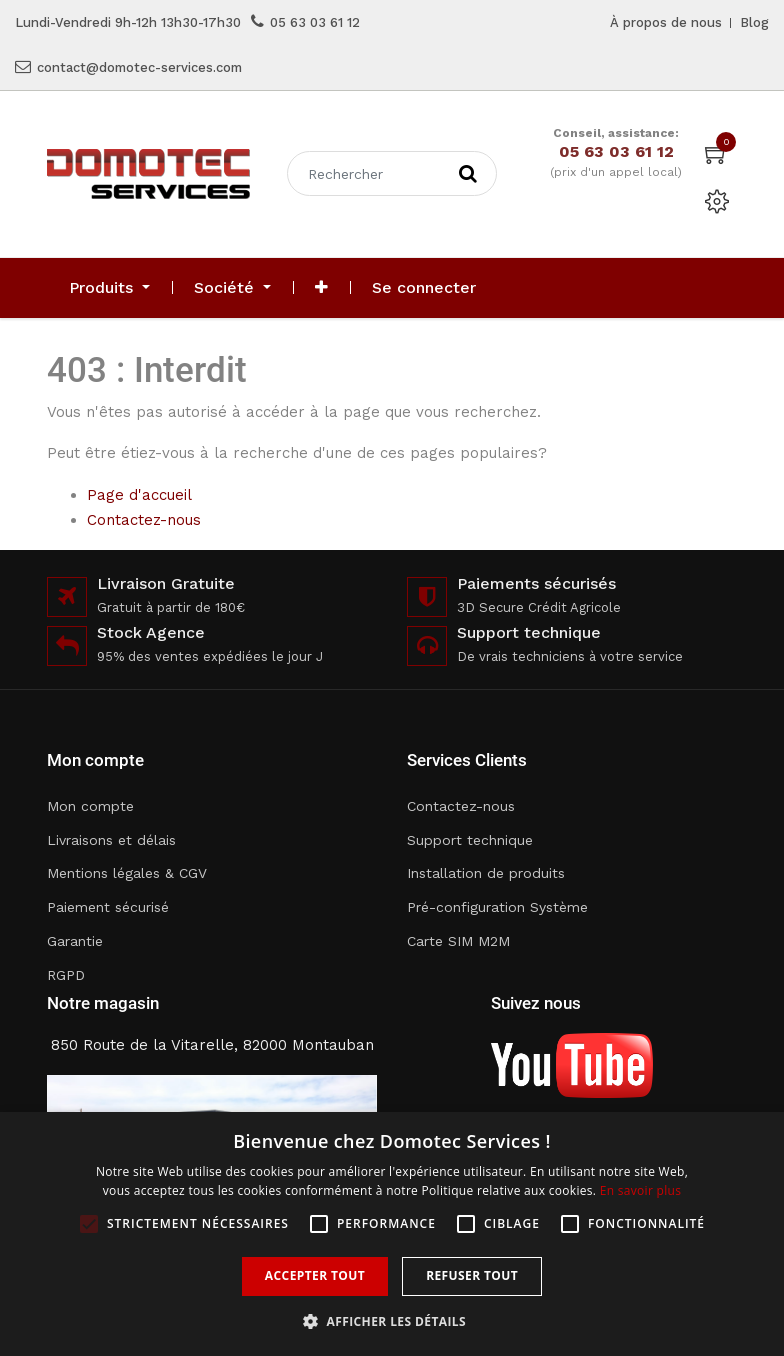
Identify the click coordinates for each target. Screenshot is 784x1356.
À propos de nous (666, 22)
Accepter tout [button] (315, 1275)
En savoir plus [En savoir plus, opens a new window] (640, 1190)
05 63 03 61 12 (315, 22)
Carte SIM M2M (458, 941)
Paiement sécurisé (108, 907)
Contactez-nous (144, 520)
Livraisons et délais (111, 840)
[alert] (392, 1234)
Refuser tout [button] (472, 1275)
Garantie (75, 941)
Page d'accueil (139, 495)
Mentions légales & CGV (127, 873)
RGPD (66, 975)
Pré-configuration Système (497, 907)
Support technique (470, 840)
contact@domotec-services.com (139, 67)
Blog (754, 22)
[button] (321, 288)
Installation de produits (486, 873)
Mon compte (90, 806)
